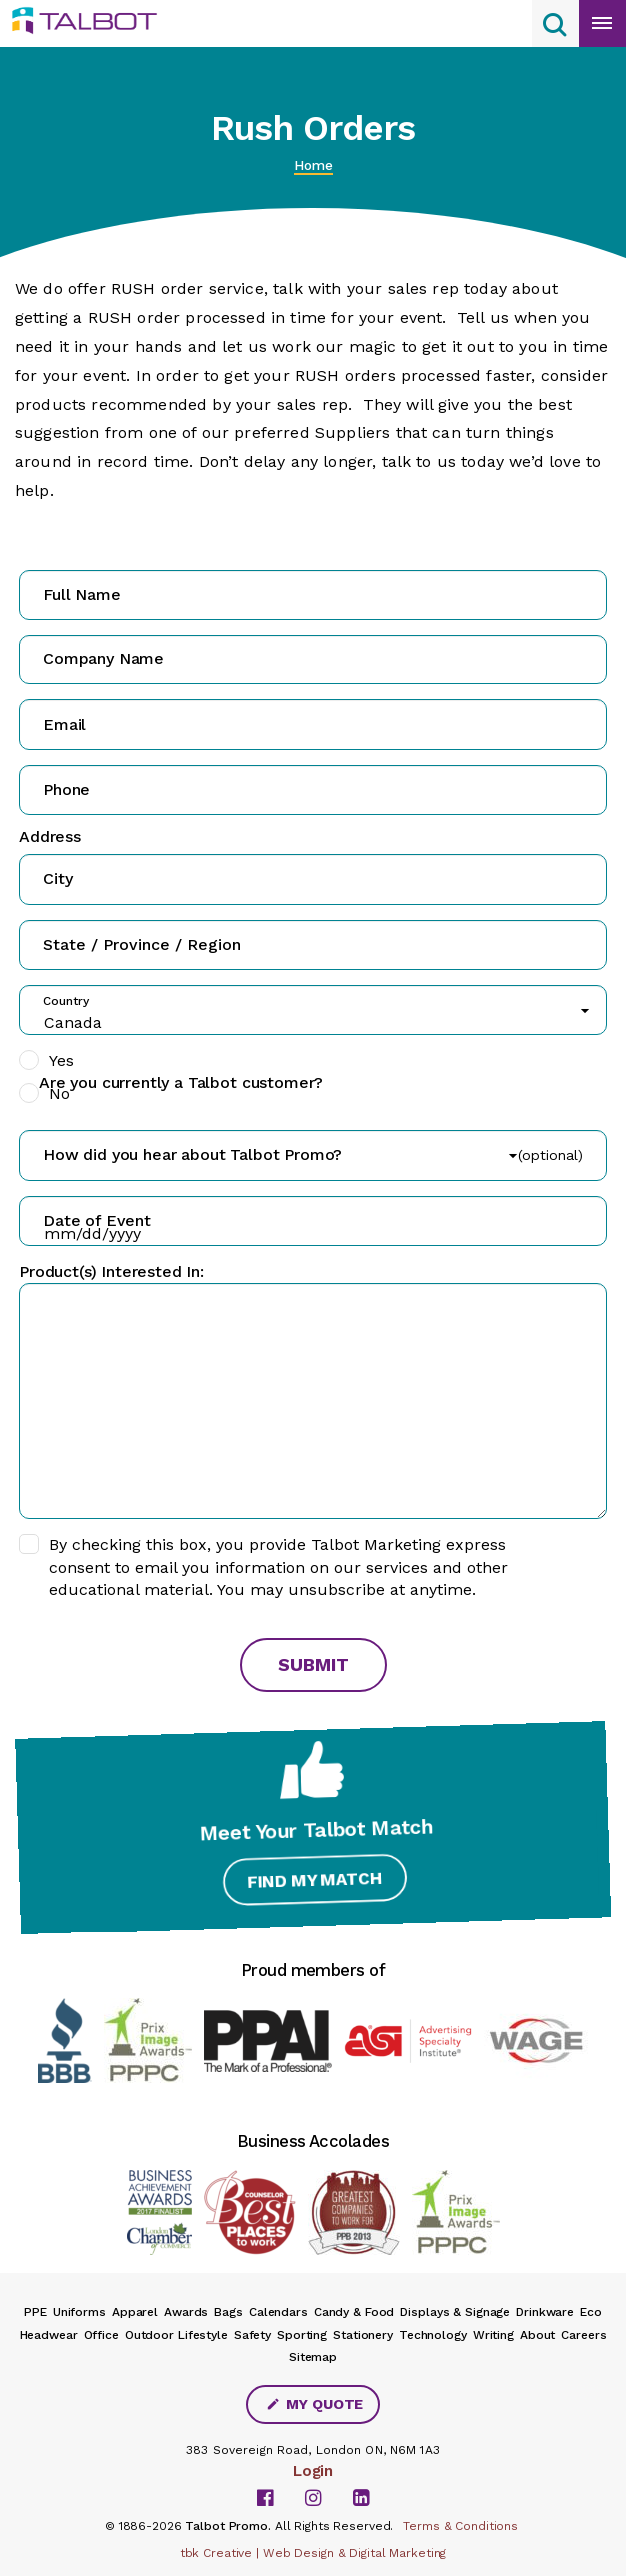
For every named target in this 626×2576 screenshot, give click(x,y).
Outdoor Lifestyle (176, 2335)
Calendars (278, 2312)
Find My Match (313, 1882)
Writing (493, 2335)
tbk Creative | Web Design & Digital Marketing (313, 2553)
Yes (61, 1060)
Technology (433, 2335)
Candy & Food (354, 2312)
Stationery (363, 2335)
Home (313, 165)
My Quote (315, 2404)
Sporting (302, 2335)
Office (101, 2335)
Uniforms (79, 2312)
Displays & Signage (455, 2312)
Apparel (135, 2312)
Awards (186, 2312)
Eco (591, 2312)
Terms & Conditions (460, 2526)
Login (313, 2471)
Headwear (49, 2335)
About (537, 2335)
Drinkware (545, 2312)
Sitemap (313, 2357)
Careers (583, 2335)
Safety (252, 2335)
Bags (228, 2312)
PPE (35, 2312)
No (59, 1093)
